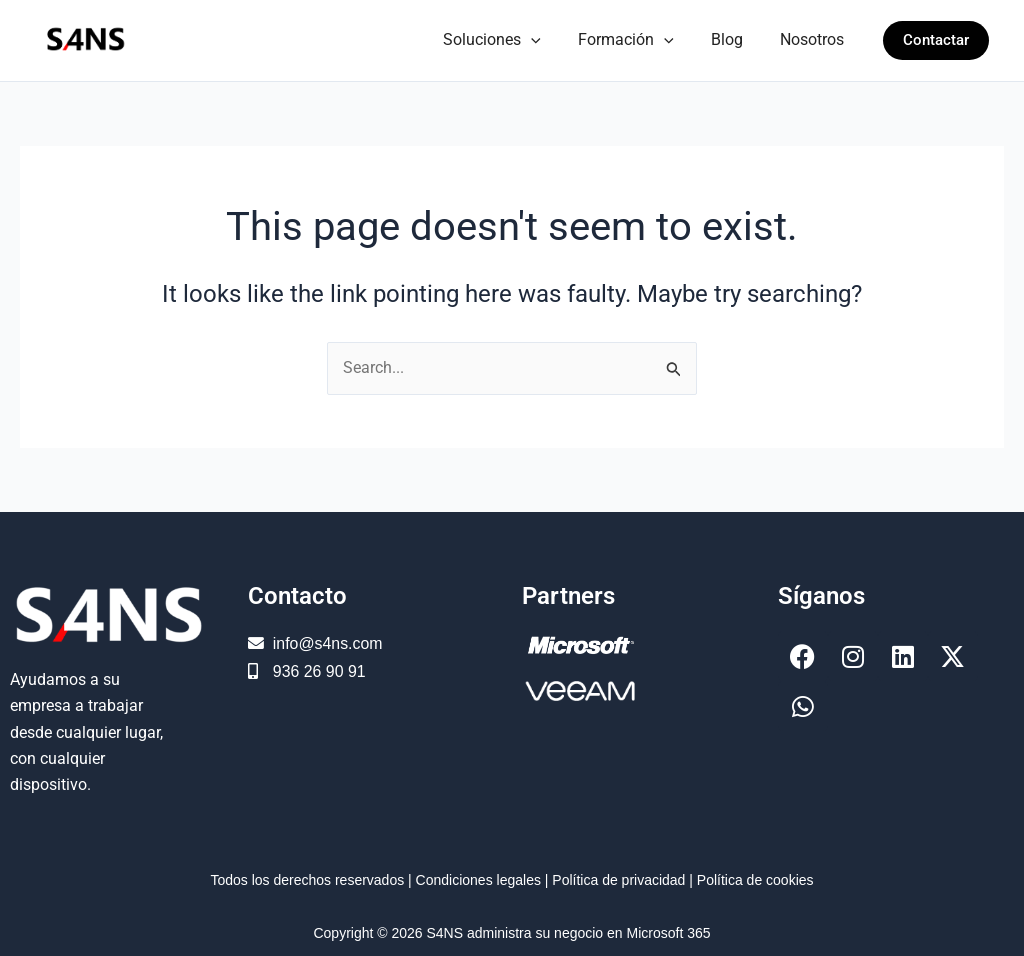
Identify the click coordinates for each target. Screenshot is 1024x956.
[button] (550, 40)
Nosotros (815, 39)
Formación (639, 40)
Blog (735, 39)
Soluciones (511, 40)
